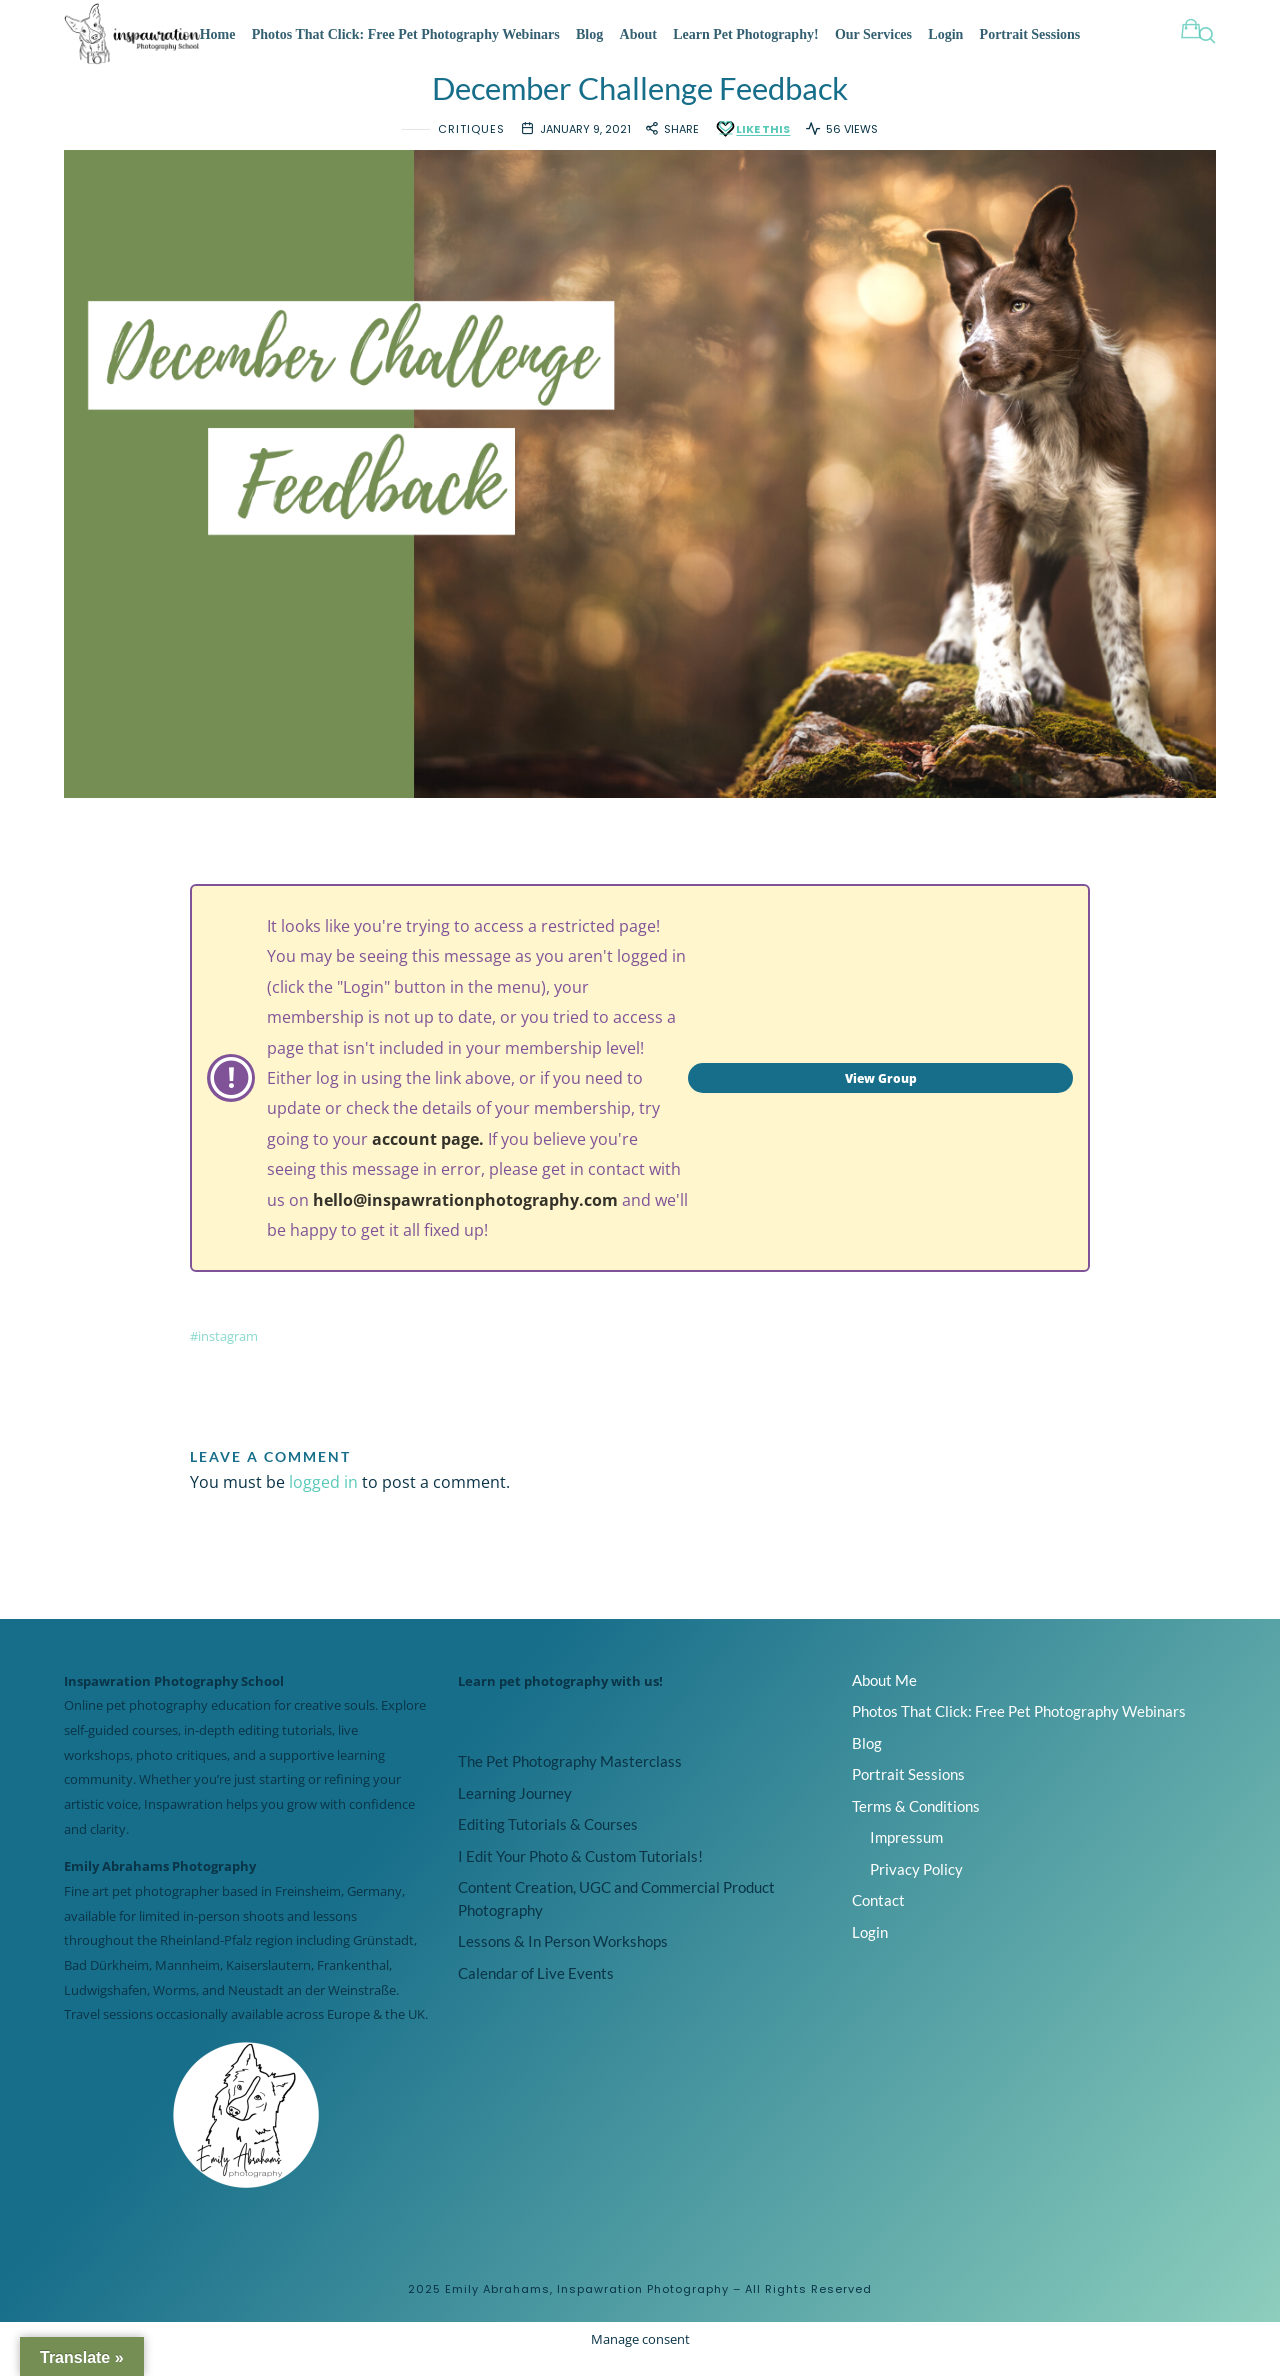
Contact (878, 1919)
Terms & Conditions (916, 1824)
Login (945, 34)
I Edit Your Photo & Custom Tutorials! (580, 1875)
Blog (589, 34)
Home (218, 34)
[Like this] (752, 147)
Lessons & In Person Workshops (563, 1960)
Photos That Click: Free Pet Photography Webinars (406, 34)
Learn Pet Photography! (745, 34)
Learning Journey (515, 1812)
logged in (323, 1501)
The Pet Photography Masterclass (570, 1780)
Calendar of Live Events (536, 1992)
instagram (228, 1355)
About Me (884, 1698)
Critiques (471, 147)
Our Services (873, 34)
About (638, 34)
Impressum (906, 1856)
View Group (881, 1096)
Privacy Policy (916, 1887)
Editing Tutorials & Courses (548, 1843)
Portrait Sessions (1030, 34)
